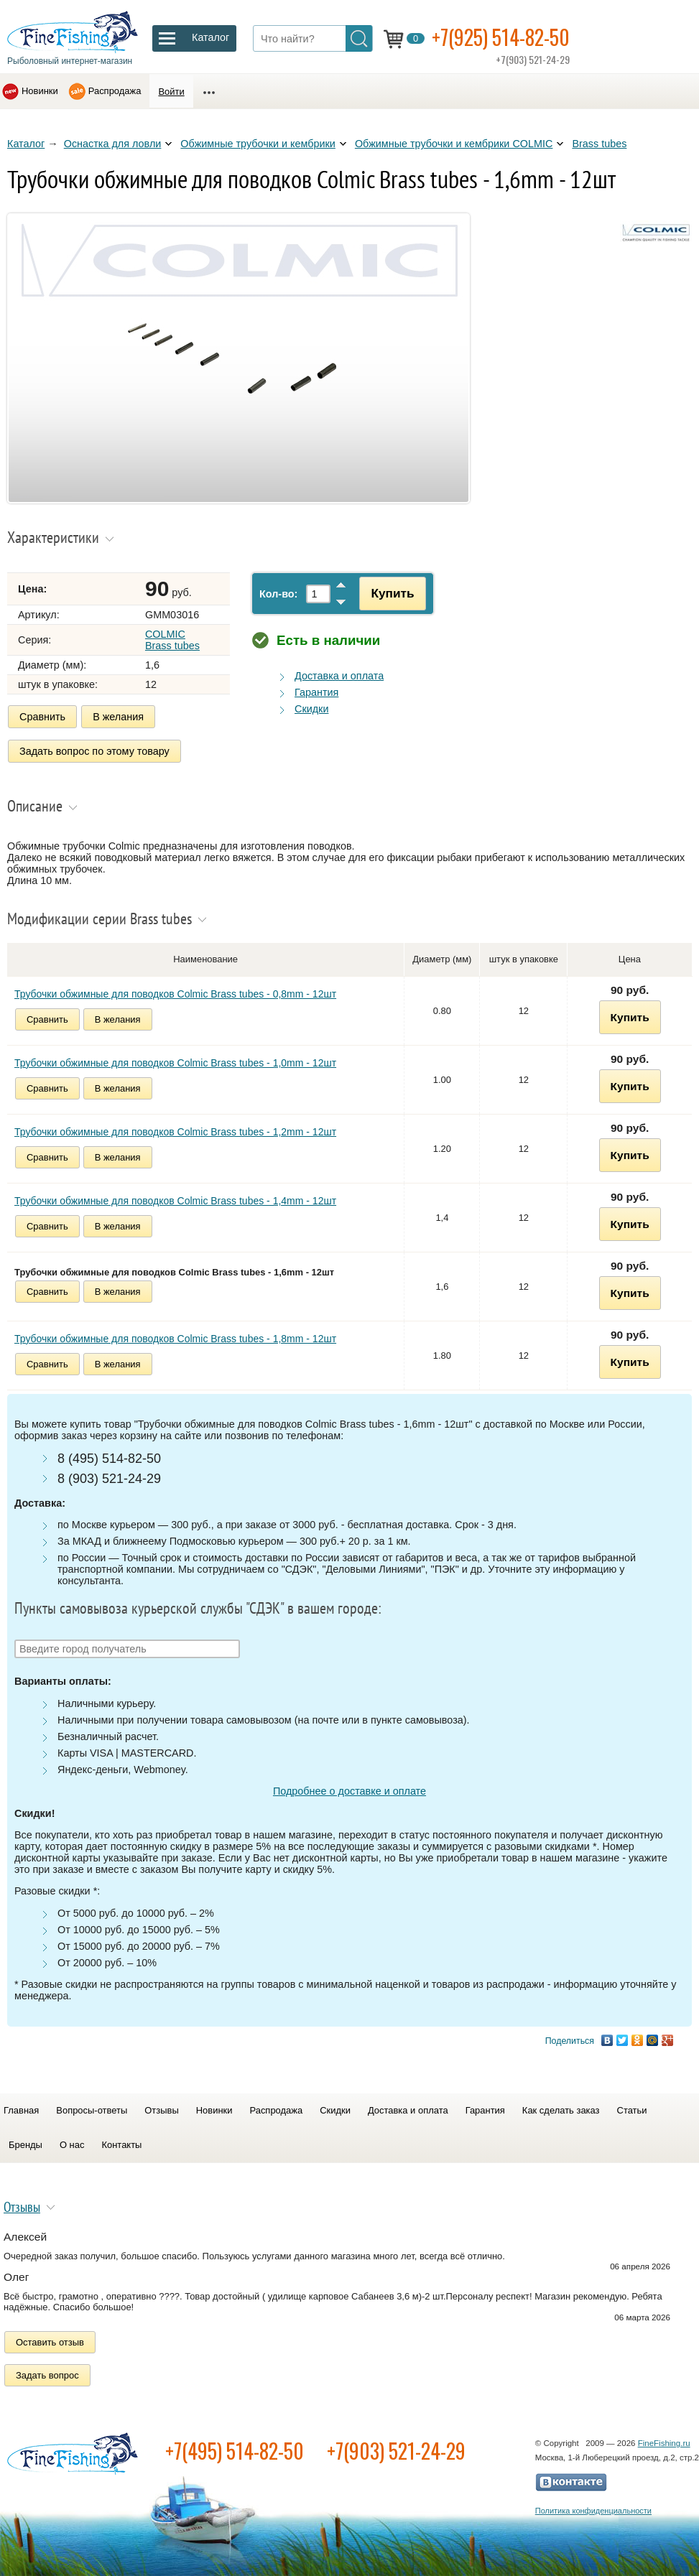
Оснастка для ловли (113, 143)
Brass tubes (599, 143)
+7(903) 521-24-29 (396, 2450)
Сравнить (42, 716)
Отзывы (161, 2110)
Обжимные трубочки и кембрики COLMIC (454, 143)
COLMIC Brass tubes (172, 639)
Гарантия (316, 692)
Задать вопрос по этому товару (94, 751)
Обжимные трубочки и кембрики (257, 143)
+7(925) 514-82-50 (501, 37)
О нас (72, 2144)
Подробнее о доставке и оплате (349, 1791)
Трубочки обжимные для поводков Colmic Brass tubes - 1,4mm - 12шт (175, 1200)
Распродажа (115, 90)
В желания (118, 716)
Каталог (26, 143)
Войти (171, 91)
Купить (392, 593)
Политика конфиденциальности (593, 2510)
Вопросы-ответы (91, 2110)
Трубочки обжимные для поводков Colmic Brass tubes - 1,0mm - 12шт (175, 1063)
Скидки (311, 709)
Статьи (632, 2110)
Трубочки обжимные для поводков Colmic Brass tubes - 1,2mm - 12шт (175, 1132)
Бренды (25, 2144)
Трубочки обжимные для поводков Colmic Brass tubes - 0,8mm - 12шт (175, 994)
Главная (21, 2110)
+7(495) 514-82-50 (234, 2450)
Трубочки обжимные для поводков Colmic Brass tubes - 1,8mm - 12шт (175, 1338)
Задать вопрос (47, 2375)
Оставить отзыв (50, 2342)
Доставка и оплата (339, 676)
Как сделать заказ (561, 2110)
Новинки (40, 90)
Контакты (121, 2144)
